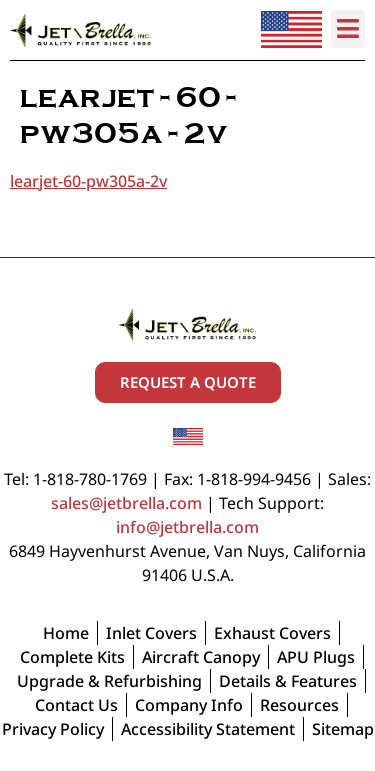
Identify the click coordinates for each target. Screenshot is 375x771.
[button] (348, 29)
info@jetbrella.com (187, 527)
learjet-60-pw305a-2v (88, 181)
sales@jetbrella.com (126, 503)
